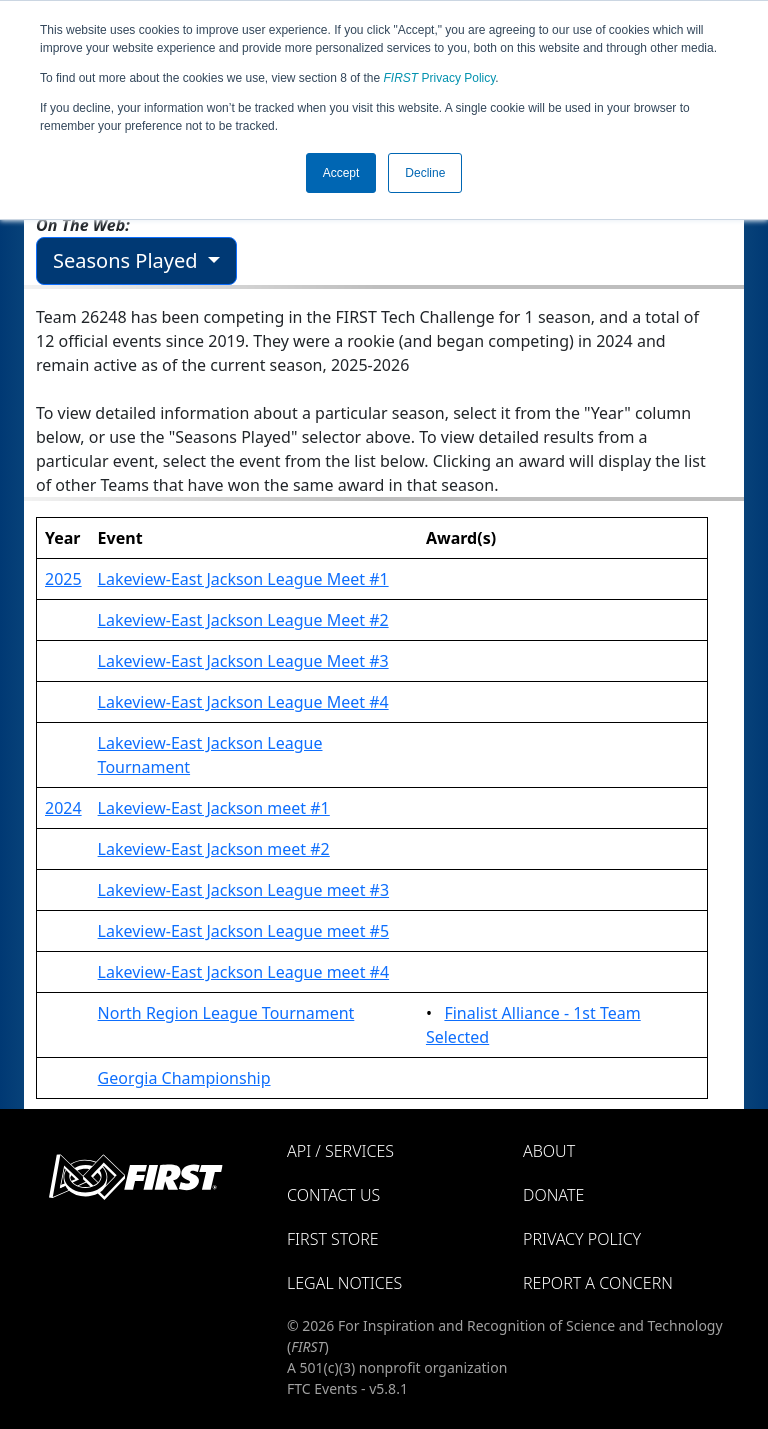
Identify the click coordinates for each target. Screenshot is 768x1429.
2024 (63, 808)
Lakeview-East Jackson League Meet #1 (243, 579)
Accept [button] (341, 173)
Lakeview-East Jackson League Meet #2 (243, 620)
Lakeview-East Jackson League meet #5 (243, 931)
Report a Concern (598, 1283)
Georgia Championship (184, 1078)
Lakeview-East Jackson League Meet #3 (243, 661)
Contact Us (333, 1195)
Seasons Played (128, 260)
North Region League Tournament (226, 1013)
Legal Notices (344, 1283)
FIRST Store (333, 1239)
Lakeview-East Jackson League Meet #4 (243, 702)
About (549, 1151)
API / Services (340, 1151)
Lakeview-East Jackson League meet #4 (243, 972)
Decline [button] (425, 173)
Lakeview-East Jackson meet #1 (214, 808)
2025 (63, 579)
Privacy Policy (440, 78)
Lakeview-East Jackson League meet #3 (243, 890)
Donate (553, 1195)
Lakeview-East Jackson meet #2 (214, 849)
